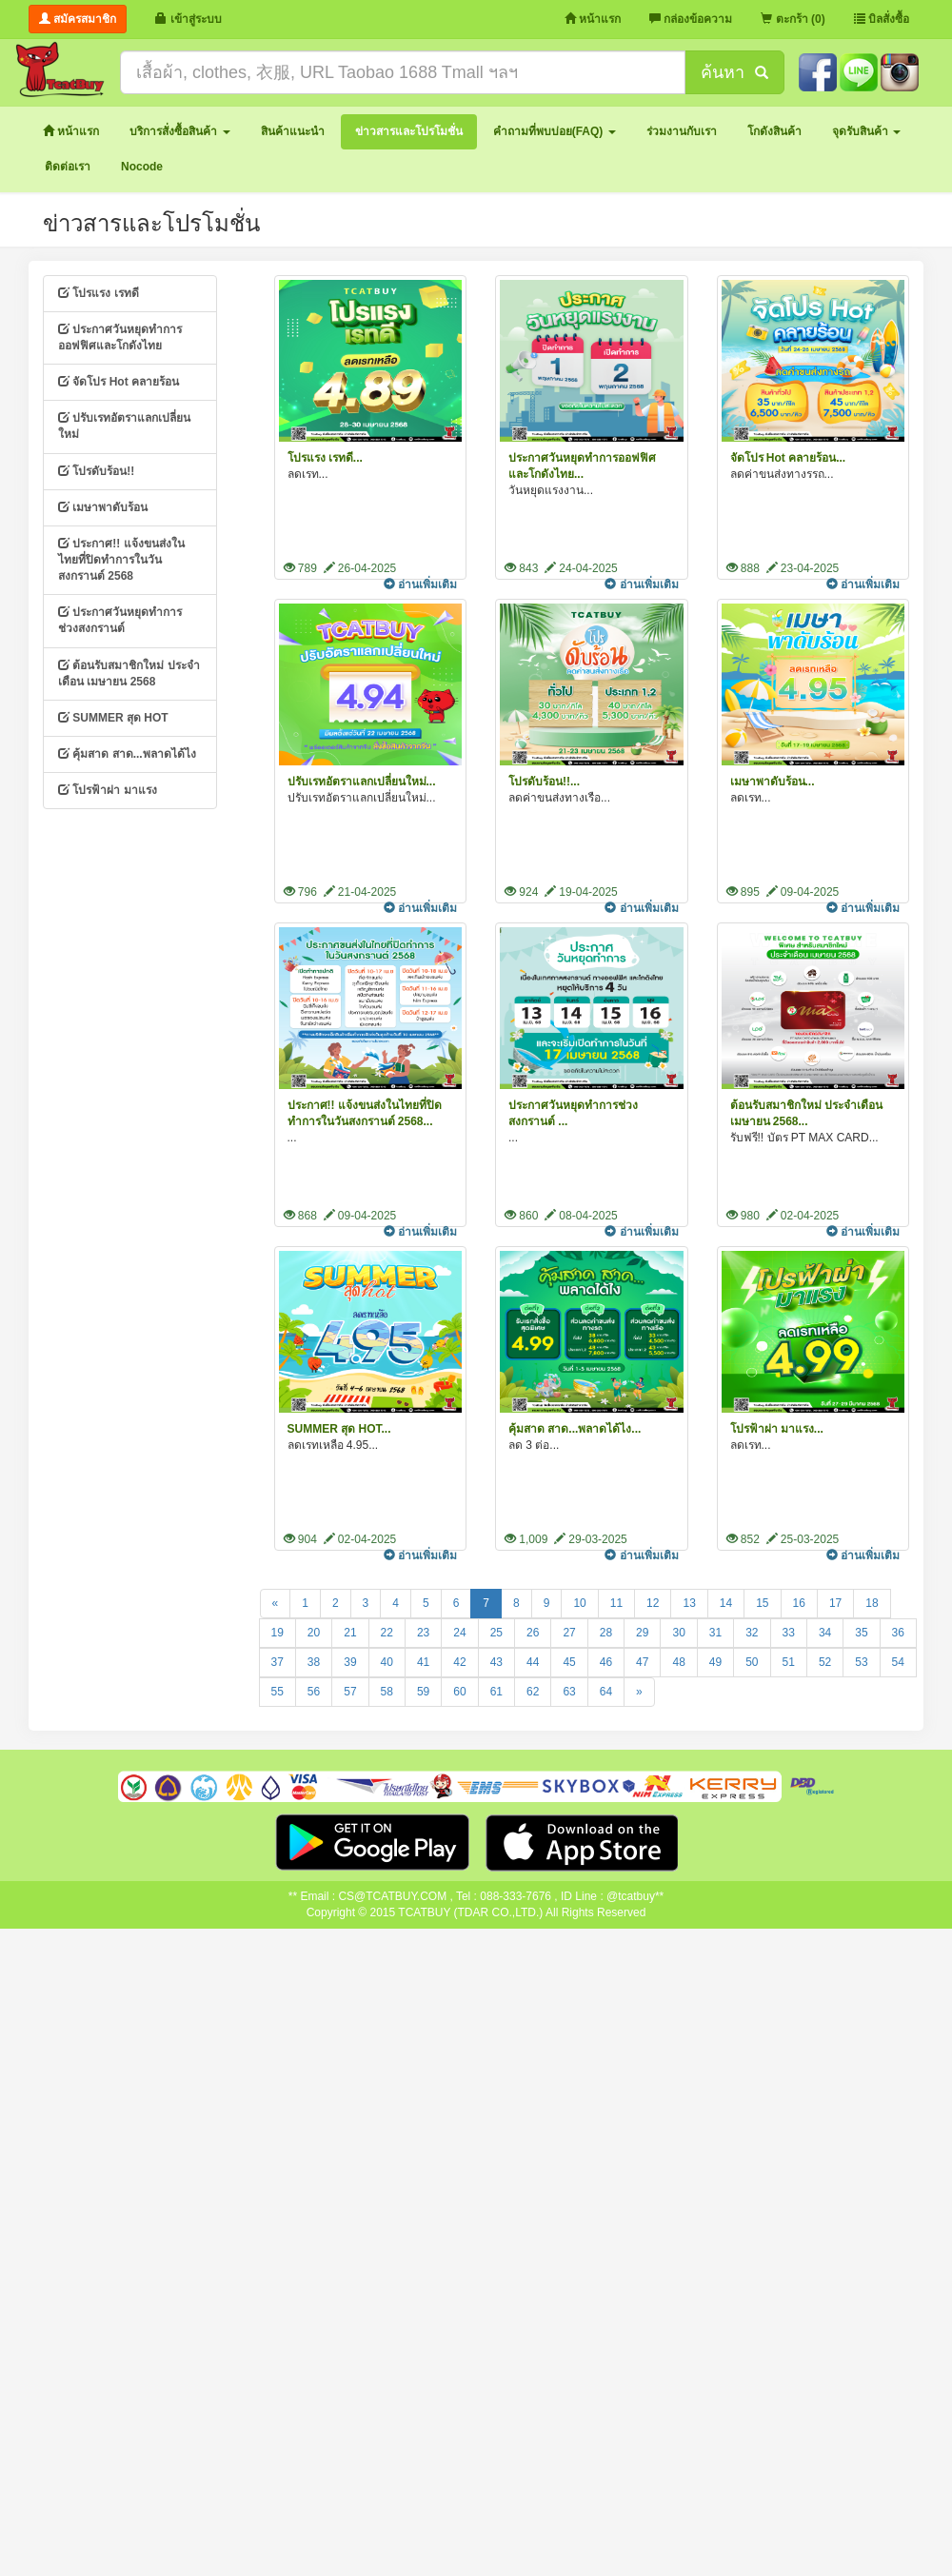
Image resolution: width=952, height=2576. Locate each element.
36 (898, 1632)
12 (652, 1603)
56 (313, 1691)
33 (789, 1632)
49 (715, 1662)
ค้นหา (734, 72)
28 (606, 1632)
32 (751, 1632)
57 (350, 1691)
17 (835, 1603)
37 (277, 1662)
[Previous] (275, 1603)
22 (387, 1632)
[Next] (639, 1692)
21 (350, 1632)
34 (825, 1632)
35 (861, 1632)
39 (350, 1662)
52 (825, 1662)
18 (871, 1603)
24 (459, 1632)
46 (606, 1662)
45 (569, 1662)
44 (532, 1662)
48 (678, 1662)
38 (313, 1662)
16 (799, 1603)
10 (579, 1603)
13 (689, 1603)
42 (459, 1662)
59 (423, 1691)
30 (678, 1632)
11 (616, 1603)
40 (387, 1662)
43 (496, 1662)
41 (423, 1662)
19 (277, 1632)
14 (726, 1603)
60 (459, 1691)
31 (715, 1632)
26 (532, 1632)
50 (751, 1662)
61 (496, 1691)
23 (423, 1632)
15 (762, 1603)
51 (789, 1662)
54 (898, 1662)
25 (496, 1632)
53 (861, 1662)
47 (642, 1662)
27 (569, 1632)
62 (532, 1691)
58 (387, 1691)
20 (313, 1632)
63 (569, 1691)
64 (606, 1691)
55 (277, 1691)
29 (642, 1632)
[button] (179, 131)
